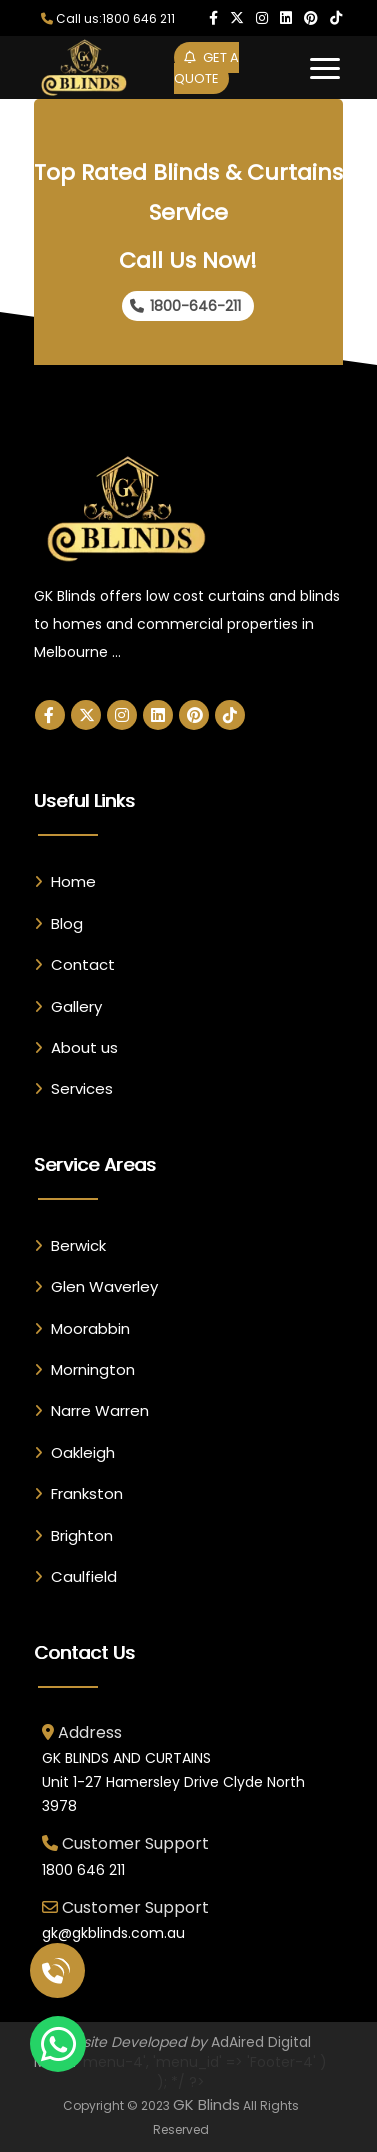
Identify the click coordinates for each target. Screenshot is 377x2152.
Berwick (78, 1245)
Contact (83, 964)
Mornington (93, 1369)
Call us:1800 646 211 (108, 18)
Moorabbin (90, 1328)
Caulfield (84, 1576)
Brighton (82, 1535)
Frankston (87, 1493)
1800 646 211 (83, 1870)
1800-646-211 (185, 306)
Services (82, 1088)
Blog (67, 923)
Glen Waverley (104, 1286)
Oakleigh (83, 1452)
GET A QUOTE (206, 68)
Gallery (76, 1006)
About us (84, 1047)
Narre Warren (100, 1410)
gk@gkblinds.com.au (113, 1933)
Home (73, 881)
